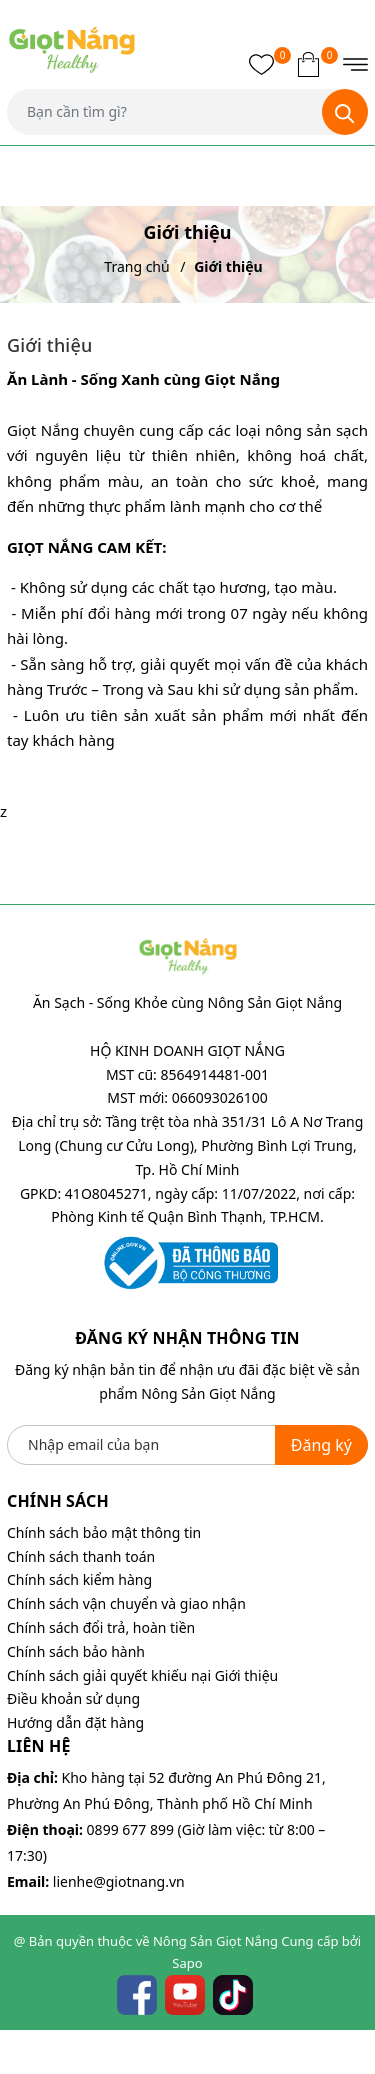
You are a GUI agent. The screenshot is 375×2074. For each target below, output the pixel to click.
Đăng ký (321, 1445)
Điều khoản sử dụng (73, 1698)
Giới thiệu (247, 1675)
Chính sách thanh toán (81, 1556)
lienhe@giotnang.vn (119, 1881)
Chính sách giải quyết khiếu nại (109, 1675)
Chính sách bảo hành (76, 1651)
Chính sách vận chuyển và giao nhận (126, 1603)
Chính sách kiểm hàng (79, 1579)
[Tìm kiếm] (345, 112)
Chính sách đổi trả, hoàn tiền (101, 1627)
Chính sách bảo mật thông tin (104, 1532)
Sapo (187, 1963)
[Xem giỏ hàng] (308, 64)
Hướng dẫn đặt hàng (75, 1722)
